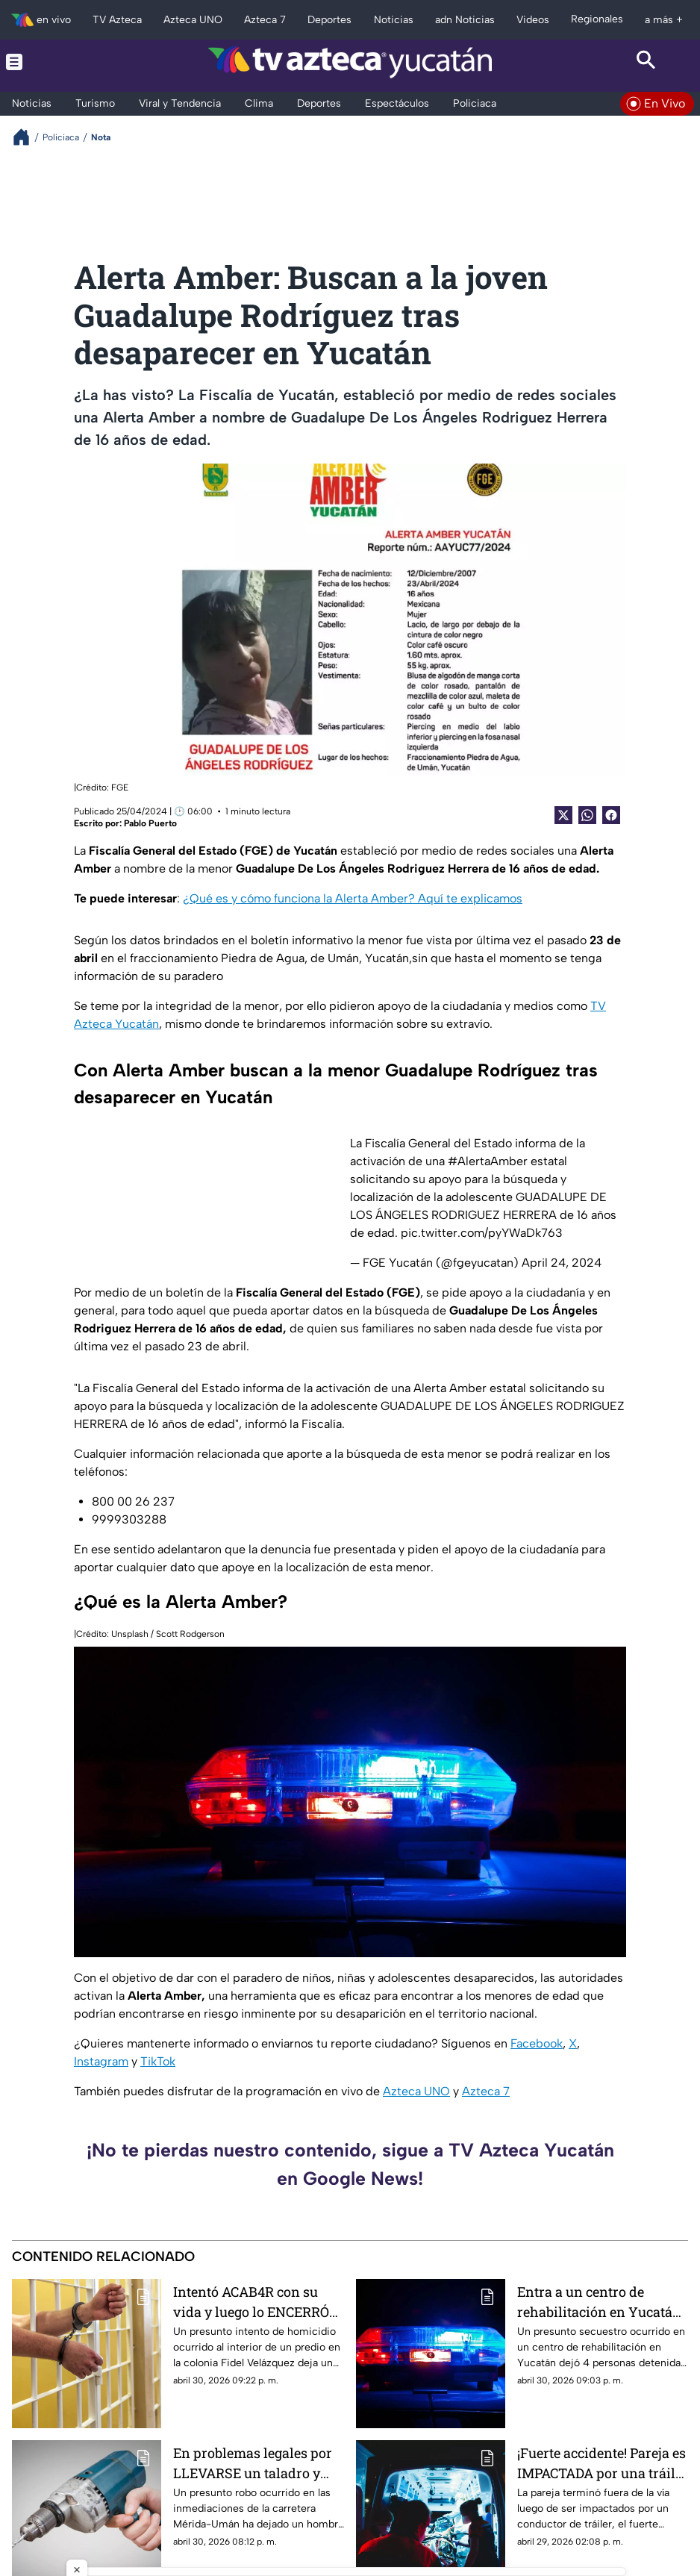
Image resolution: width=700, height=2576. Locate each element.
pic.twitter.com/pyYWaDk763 (482, 1233)
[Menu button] (53, 62)
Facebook (536, 2043)
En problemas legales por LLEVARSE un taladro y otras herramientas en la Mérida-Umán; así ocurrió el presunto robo (255, 2463)
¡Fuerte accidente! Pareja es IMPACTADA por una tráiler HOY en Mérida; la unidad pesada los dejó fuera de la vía (602, 2463)
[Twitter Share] (563, 815)
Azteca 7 (486, 2091)
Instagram (101, 2061)
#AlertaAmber (488, 1161)
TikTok (157, 2061)
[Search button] (647, 62)
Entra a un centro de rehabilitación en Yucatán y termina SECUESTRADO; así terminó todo (599, 2302)
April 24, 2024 (561, 1263)
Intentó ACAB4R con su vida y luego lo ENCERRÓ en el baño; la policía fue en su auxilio (258, 2302)
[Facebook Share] (611, 815)
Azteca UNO (416, 2091)
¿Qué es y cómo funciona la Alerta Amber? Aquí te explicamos (352, 898)
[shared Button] (587, 815)
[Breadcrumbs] (27, 137)
